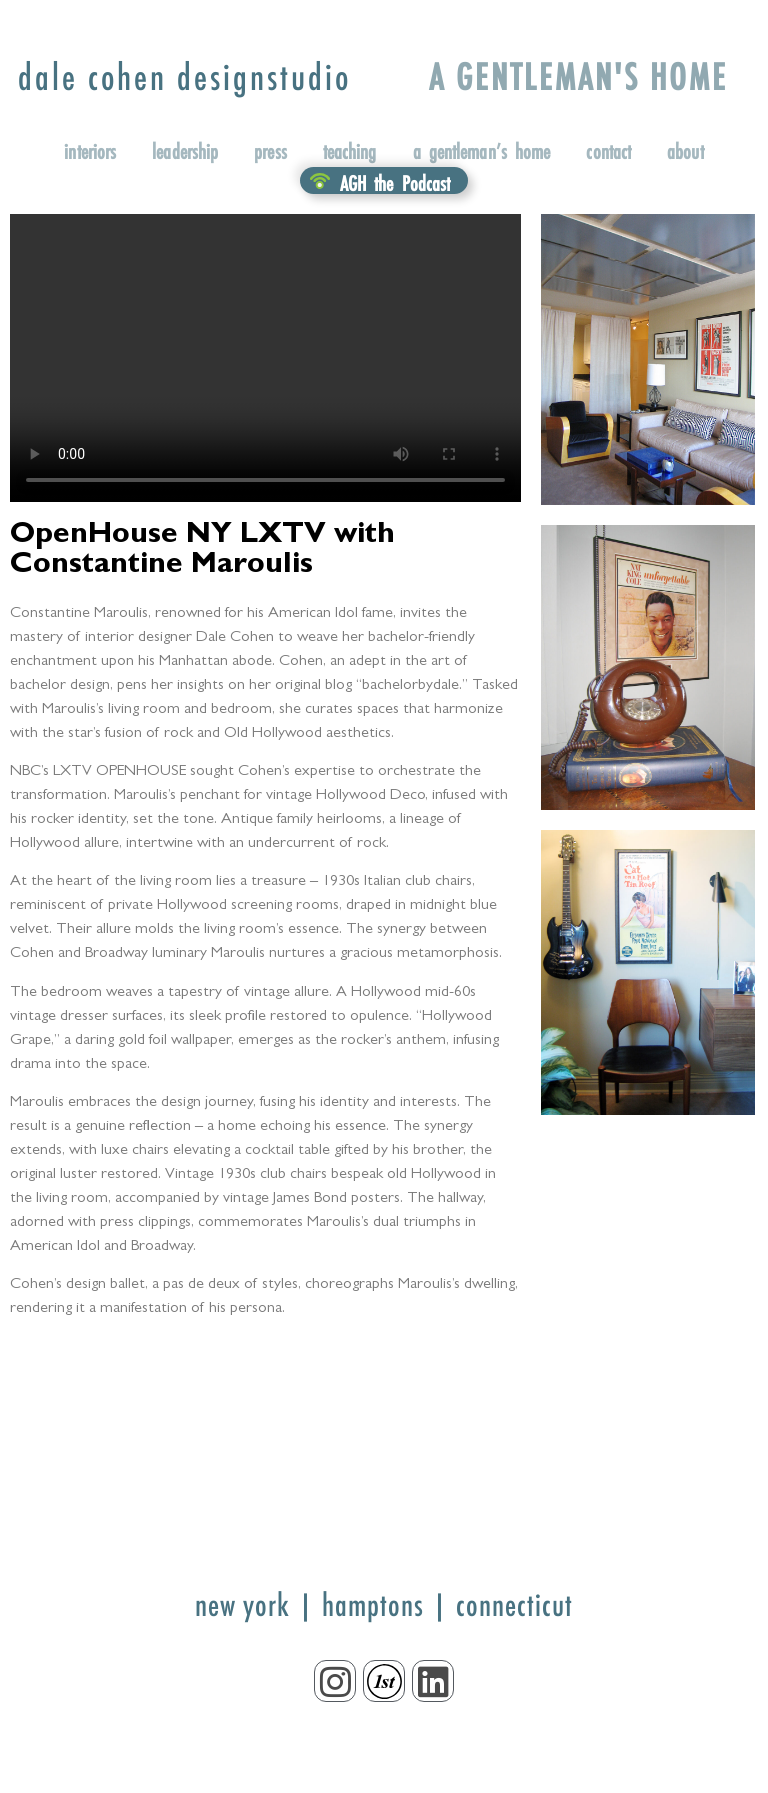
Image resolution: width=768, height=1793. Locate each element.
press (270, 151)
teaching (350, 151)
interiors (90, 151)
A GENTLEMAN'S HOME (578, 77)
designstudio (184, 77)
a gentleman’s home (482, 151)
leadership (185, 151)
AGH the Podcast (395, 182)
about (685, 151)
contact (608, 151)
